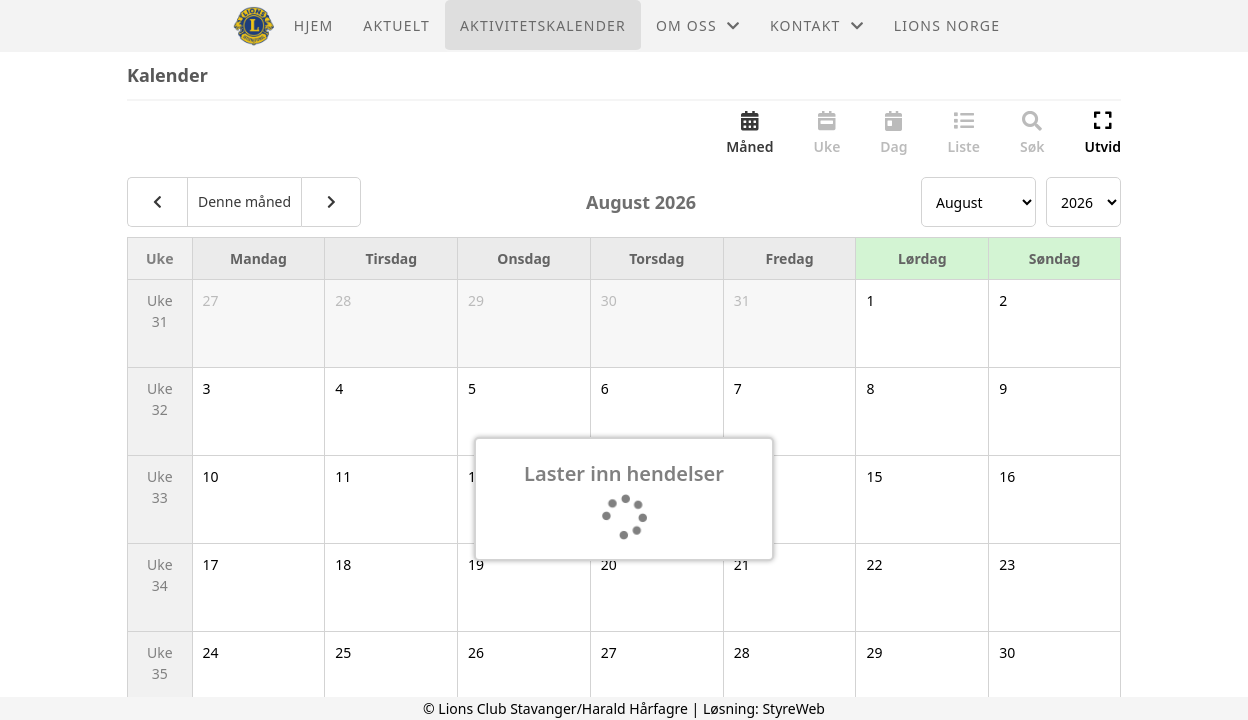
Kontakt (817, 25)
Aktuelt (396, 25)
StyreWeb (793, 708)
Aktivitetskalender (543, 25)
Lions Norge (947, 25)
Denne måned (244, 201)
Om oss (698, 25)
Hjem (313, 25)
